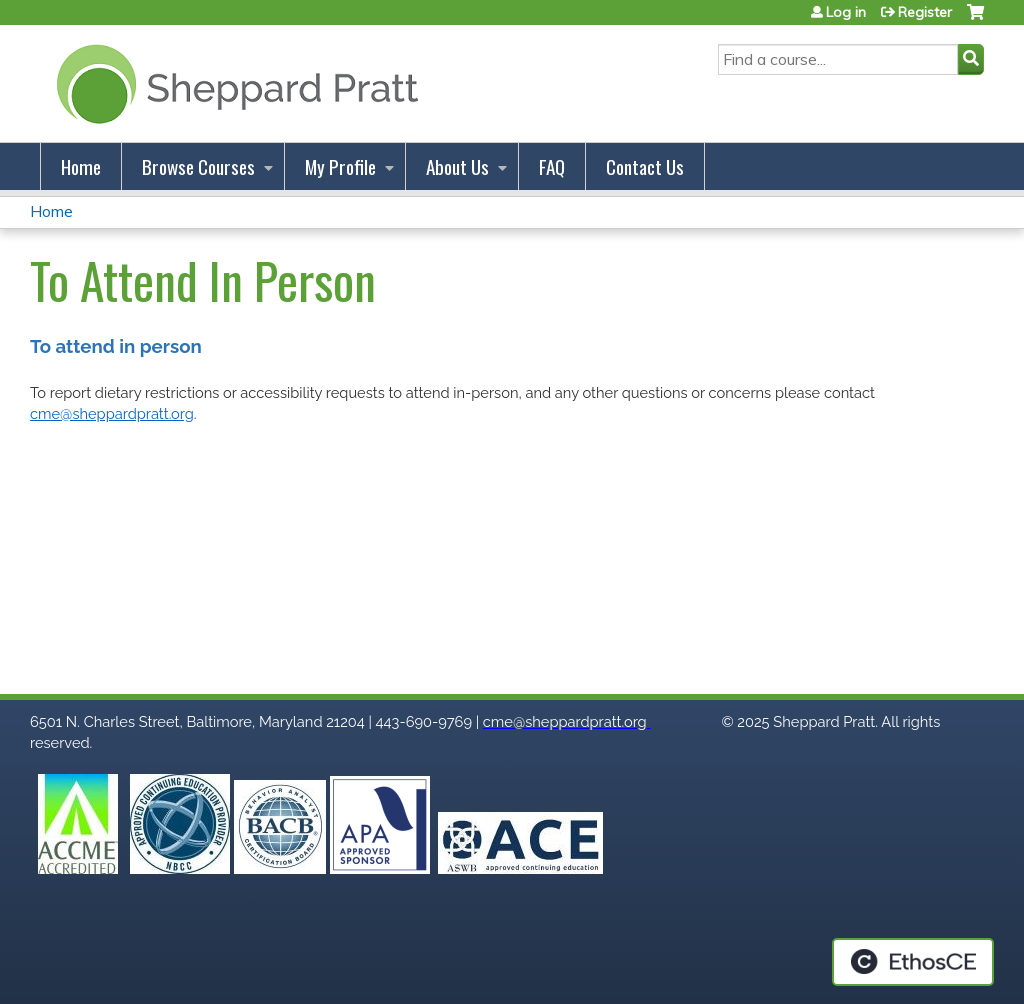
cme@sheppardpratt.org (112, 413)
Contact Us (645, 166)
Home (81, 166)
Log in (846, 12)
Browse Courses (198, 166)
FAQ (552, 166)
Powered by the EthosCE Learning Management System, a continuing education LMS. (913, 962)
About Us (457, 166)
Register (925, 12)
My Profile (340, 166)
